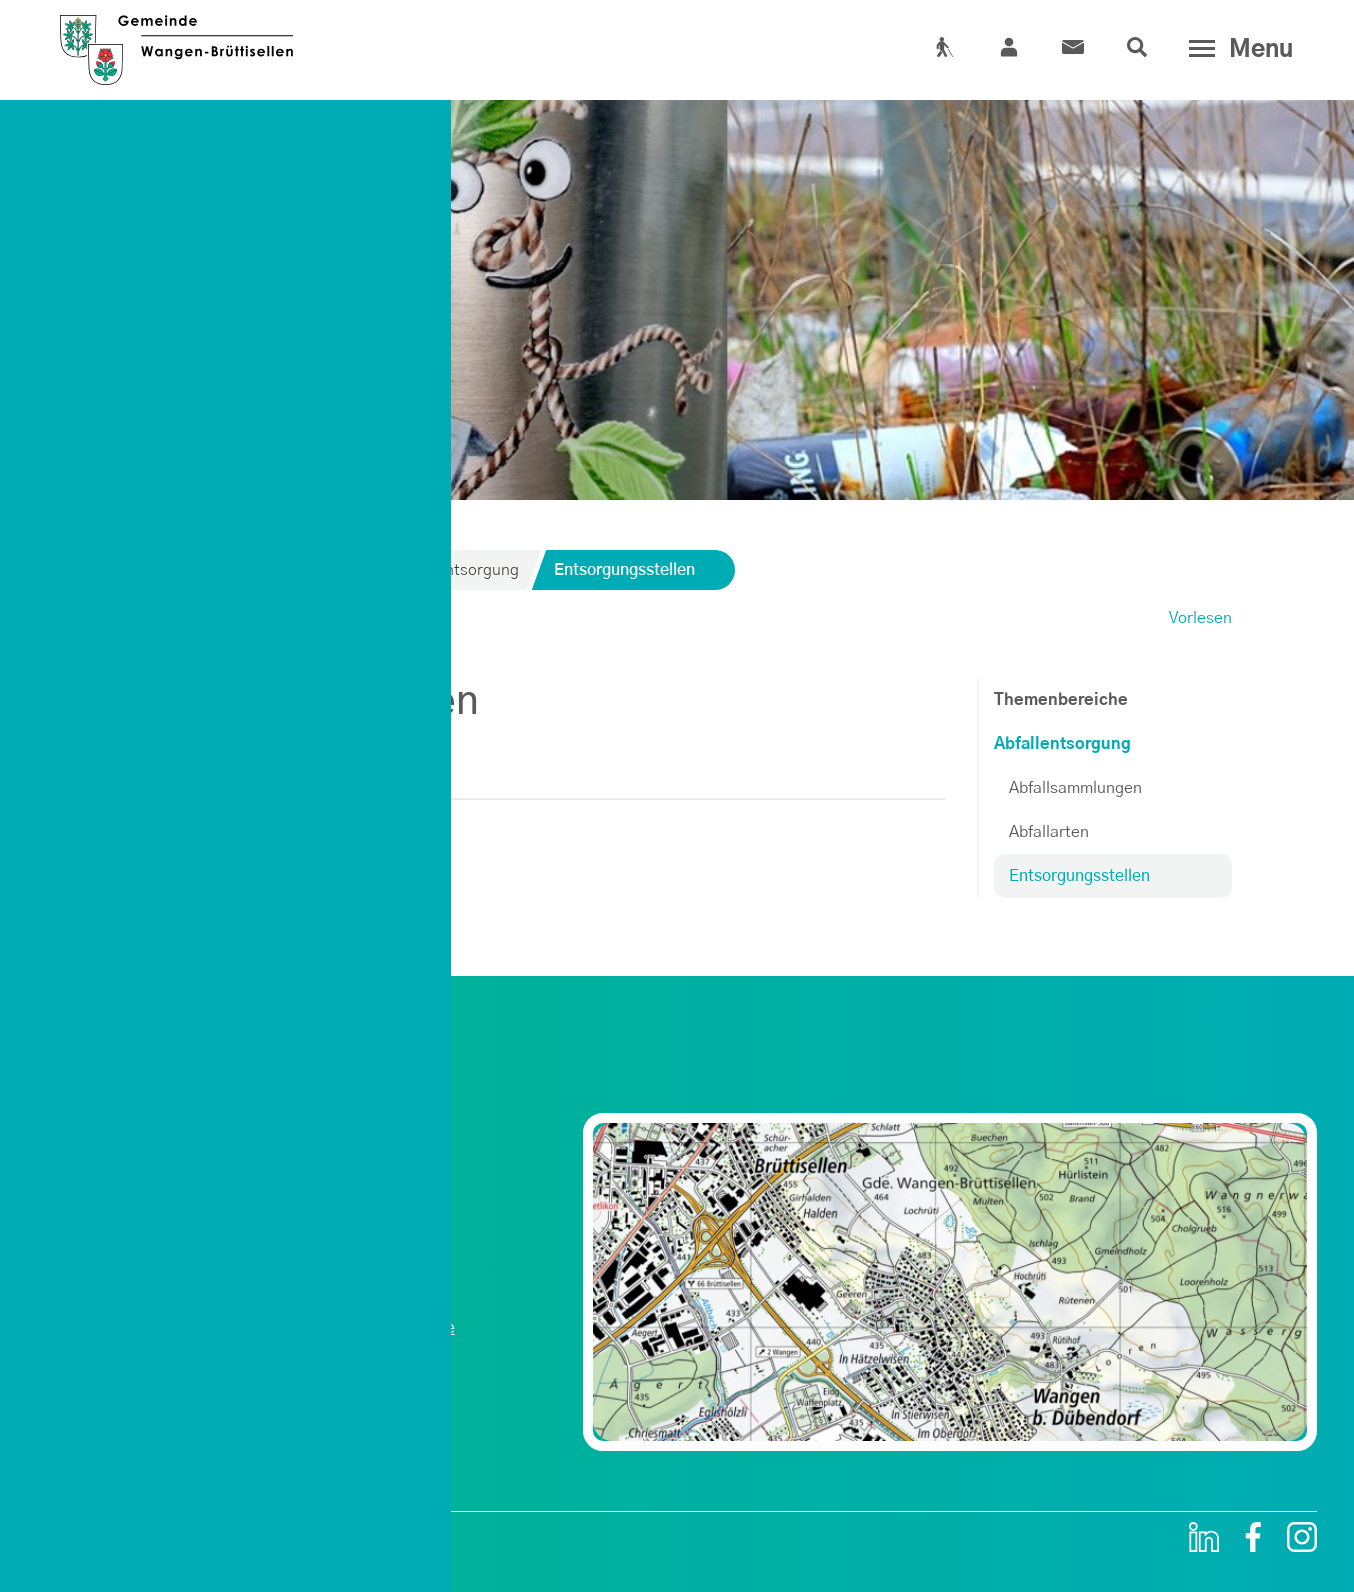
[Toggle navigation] (1236, 49)
